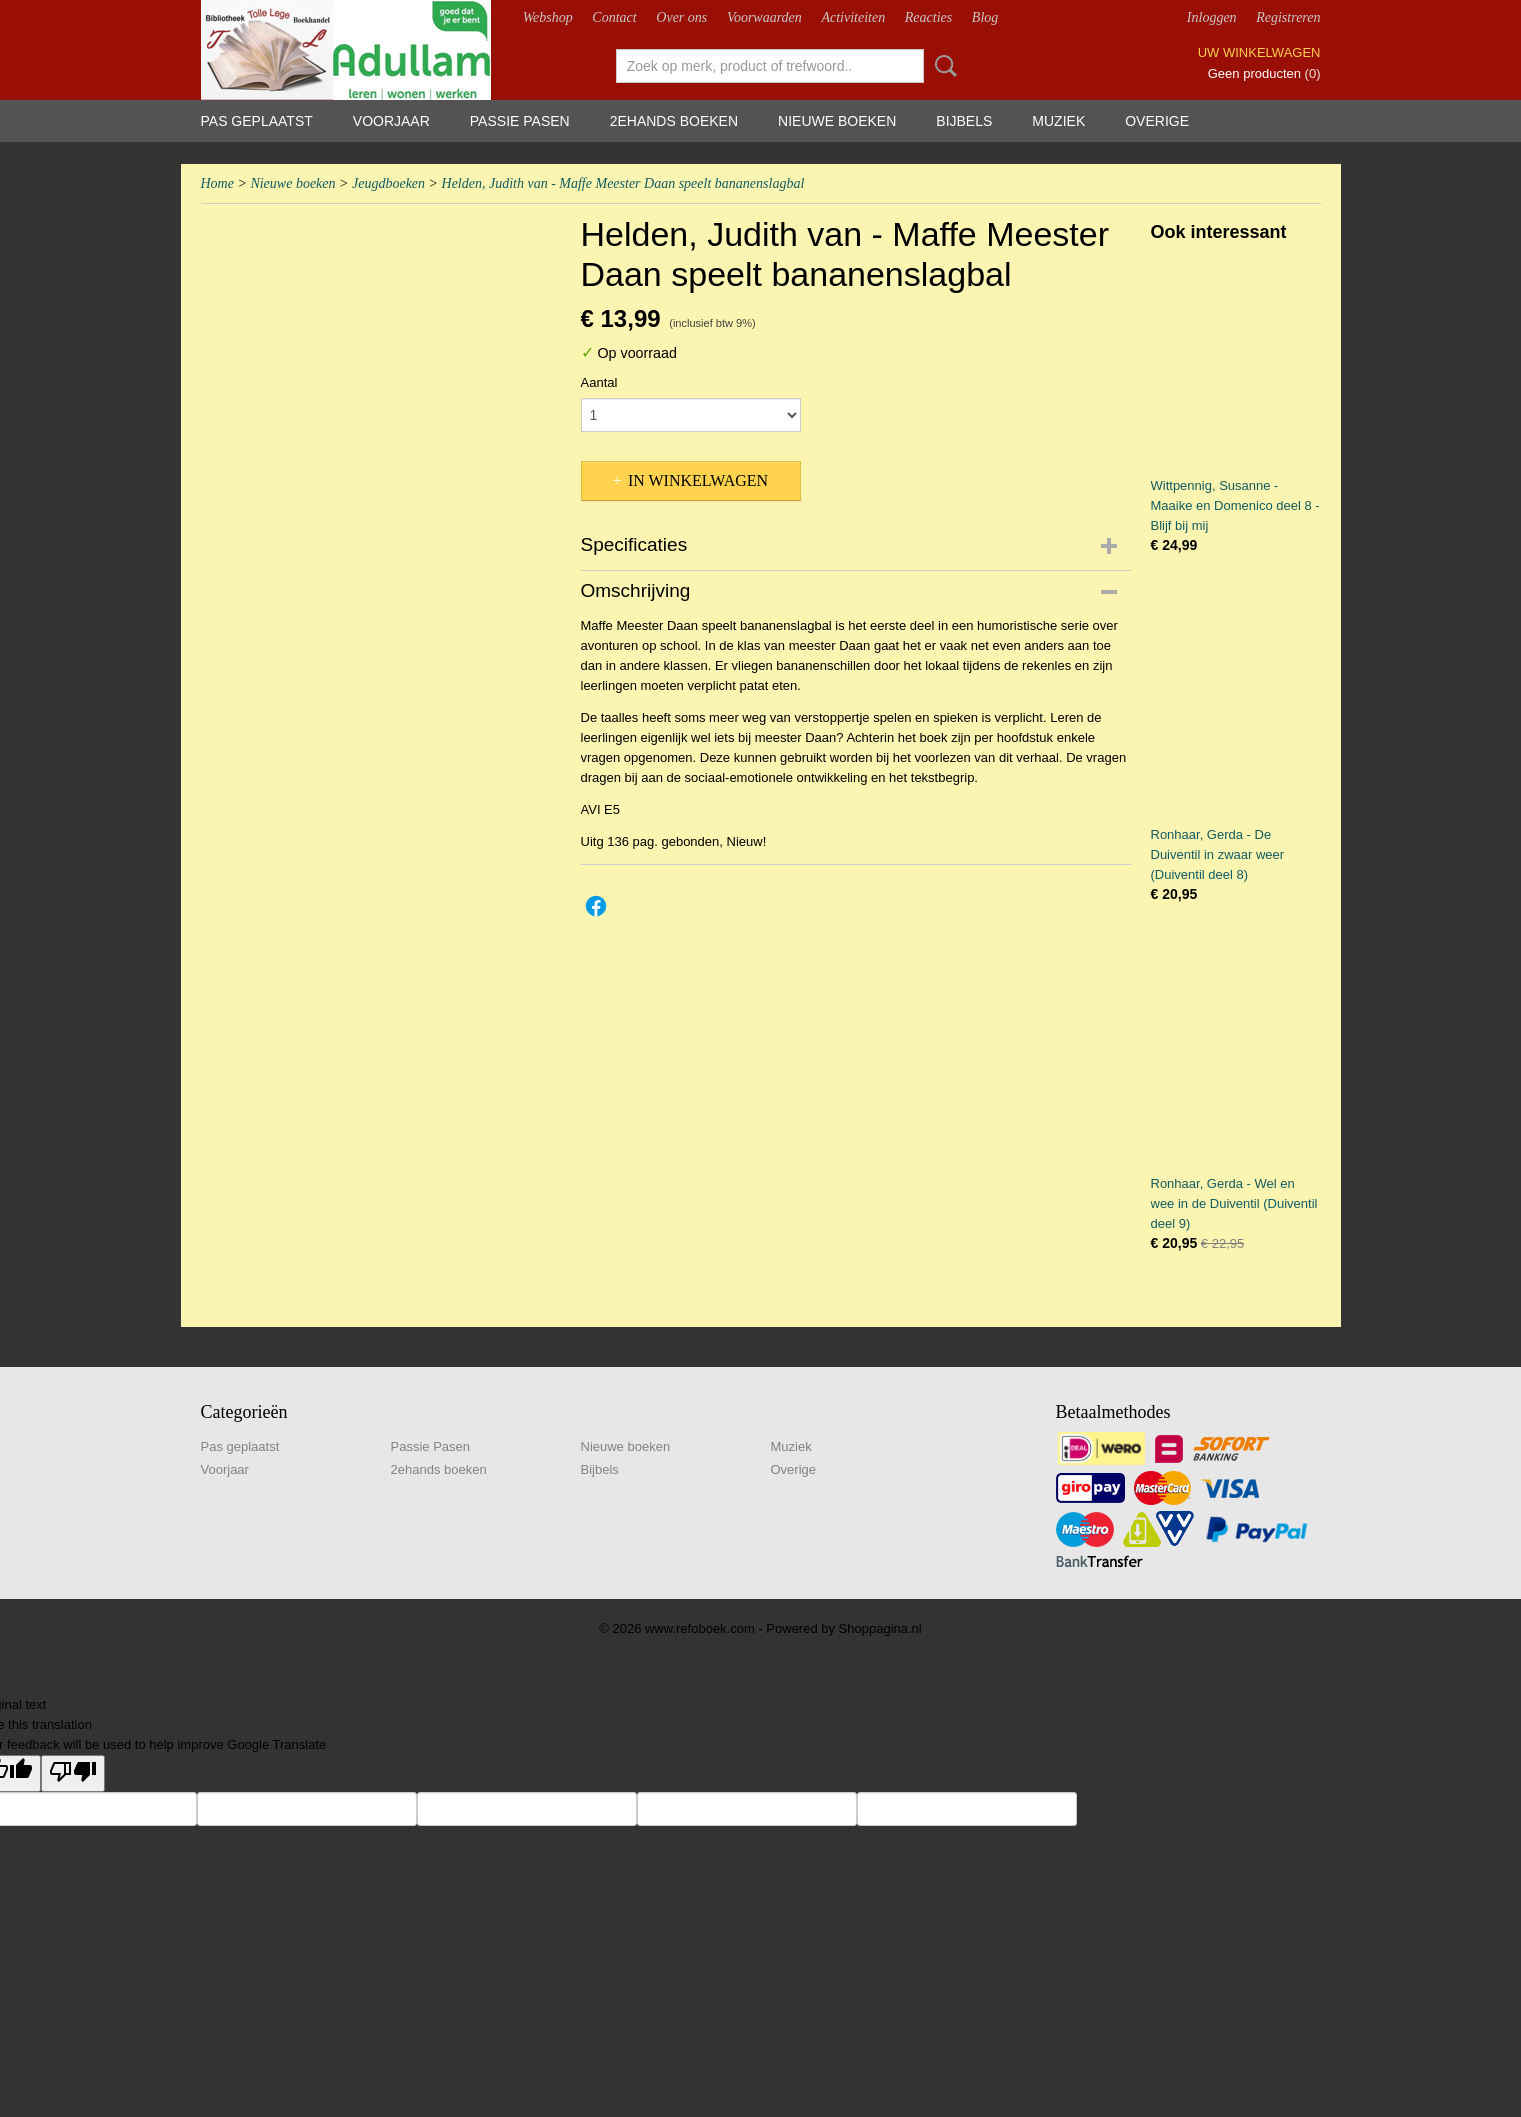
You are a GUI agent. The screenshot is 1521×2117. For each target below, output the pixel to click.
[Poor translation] (73, 1773)
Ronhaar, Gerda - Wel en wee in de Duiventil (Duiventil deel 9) (1234, 1203)
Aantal (599, 382)
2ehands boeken (674, 121)
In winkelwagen (698, 480)
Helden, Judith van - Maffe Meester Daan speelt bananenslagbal (623, 183)
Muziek (1058, 121)
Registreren (1288, 17)
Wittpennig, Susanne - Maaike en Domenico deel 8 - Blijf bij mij (1235, 505)
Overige (1157, 121)
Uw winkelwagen (1259, 52)
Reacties (928, 17)
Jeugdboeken (388, 183)
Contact (614, 17)
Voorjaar (391, 121)
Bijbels (964, 121)
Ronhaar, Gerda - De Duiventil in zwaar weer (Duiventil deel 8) (1218, 854)
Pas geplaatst (257, 121)
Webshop (548, 17)
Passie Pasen (520, 121)
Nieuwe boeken (837, 121)
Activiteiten (853, 17)
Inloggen (1212, 17)
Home (217, 183)
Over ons (681, 17)
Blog (985, 17)
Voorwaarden (764, 17)
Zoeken (942, 66)
